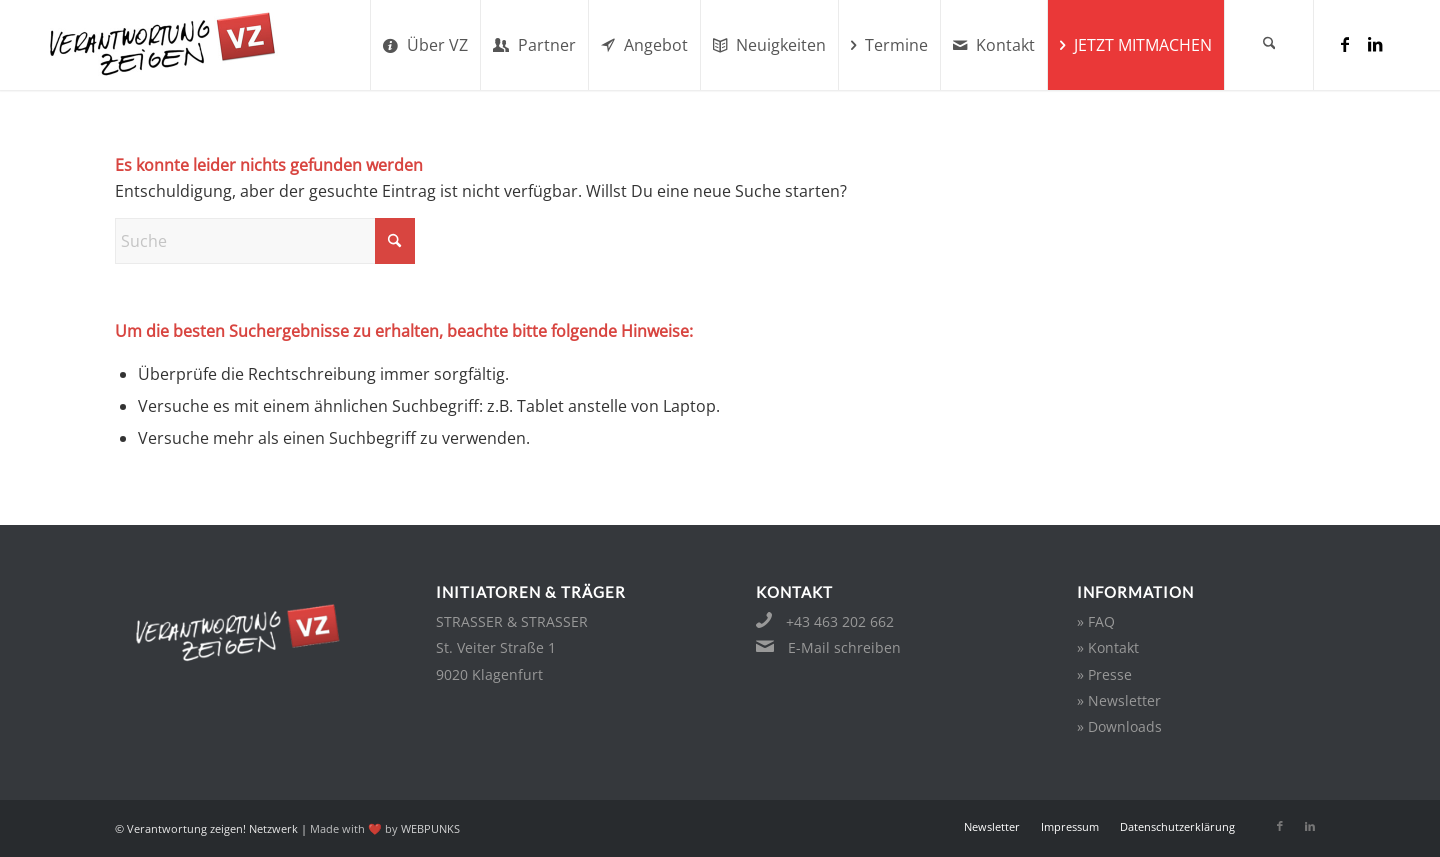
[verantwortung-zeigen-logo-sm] (187, 45)
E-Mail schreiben (844, 647)
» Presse (1104, 674)
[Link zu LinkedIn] (1375, 44)
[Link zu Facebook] (1345, 44)
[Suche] (1269, 45)
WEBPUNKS (430, 828)
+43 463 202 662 (840, 621)
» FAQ (1096, 621)
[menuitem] (425, 45)
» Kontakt (1108, 647)
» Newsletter (1119, 700)
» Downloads (1119, 726)
